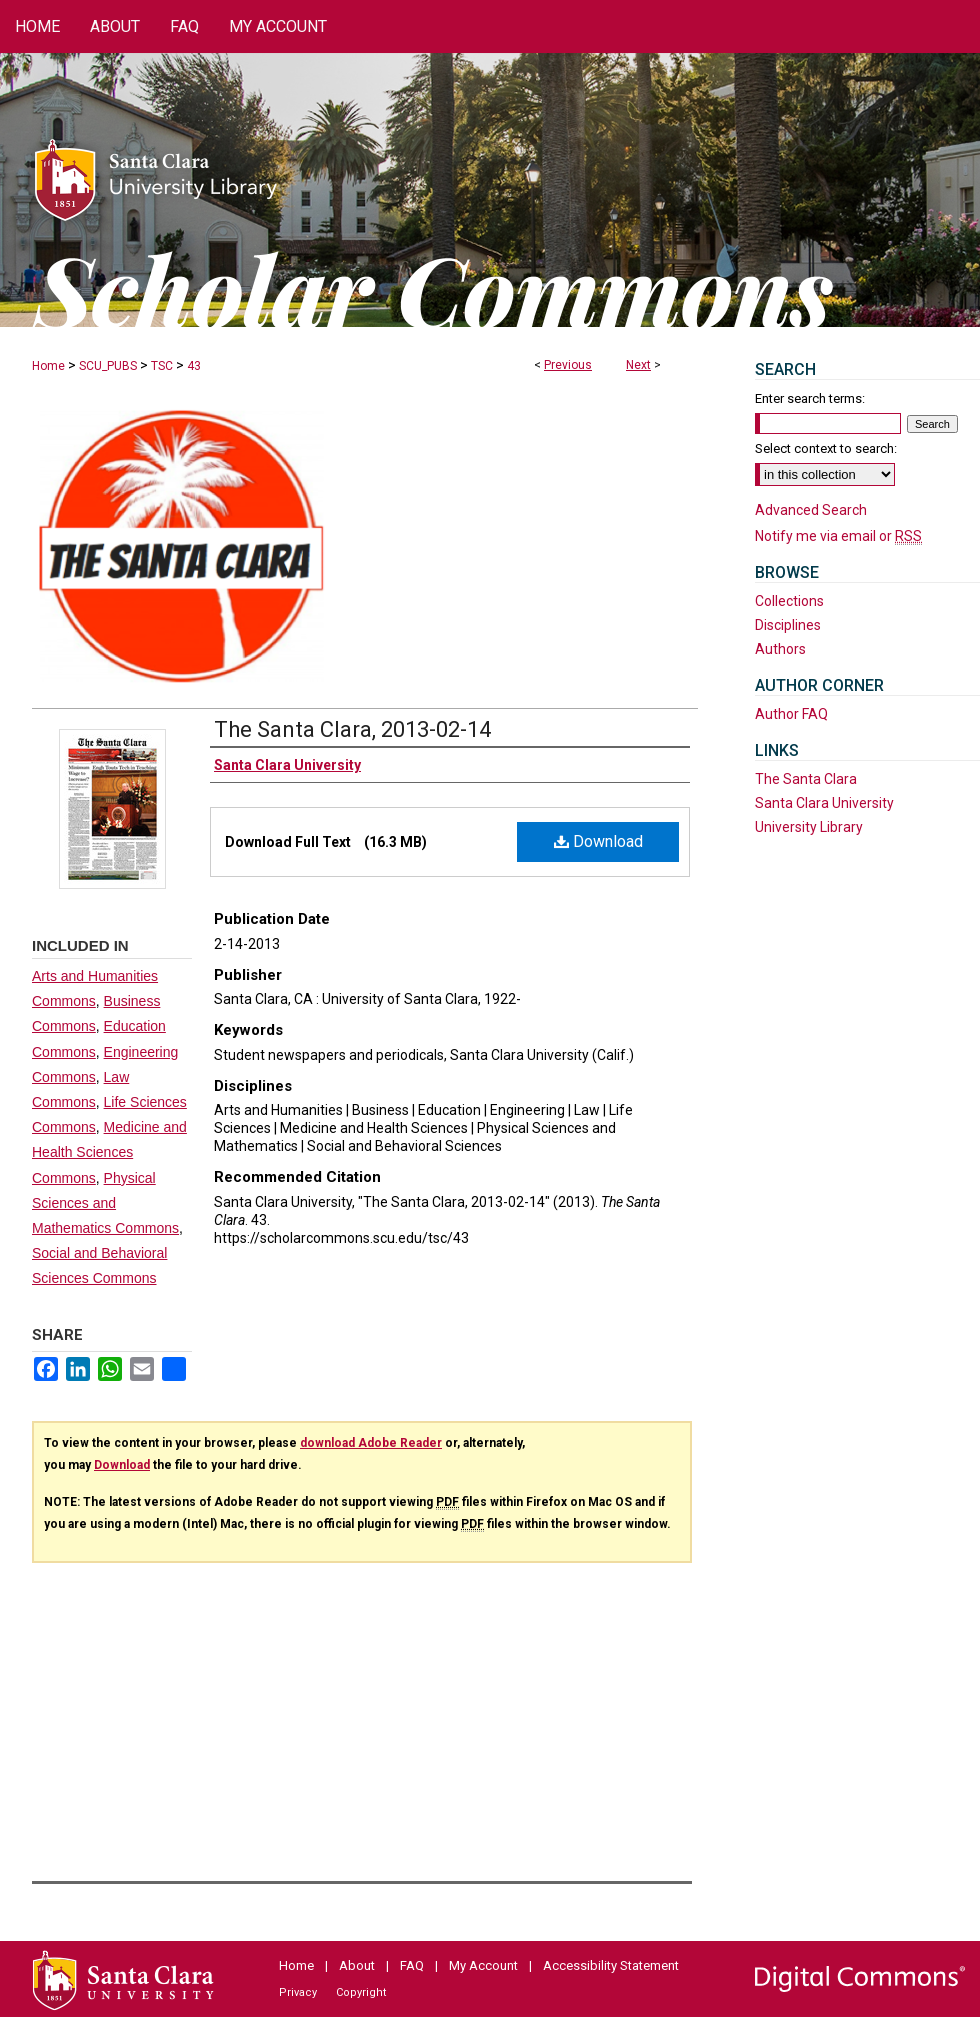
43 (194, 366)
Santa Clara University (824, 803)
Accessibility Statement (611, 1965)
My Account (483, 1965)
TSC (162, 366)
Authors (780, 649)
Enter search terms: (810, 398)
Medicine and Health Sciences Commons (109, 1152)
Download (598, 841)
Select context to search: (826, 448)
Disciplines (788, 625)
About (357, 1965)
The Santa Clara (806, 779)
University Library (809, 827)
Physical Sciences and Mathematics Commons (105, 1203)
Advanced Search (811, 510)
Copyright (361, 1992)
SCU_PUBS (108, 366)
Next (638, 365)
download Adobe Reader (371, 1443)
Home (48, 366)
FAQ (412, 1965)
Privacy (298, 1992)
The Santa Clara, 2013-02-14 (352, 729)
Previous (568, 365)
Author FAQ (791, 714)
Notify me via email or (838, 536)
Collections (789, 601)
